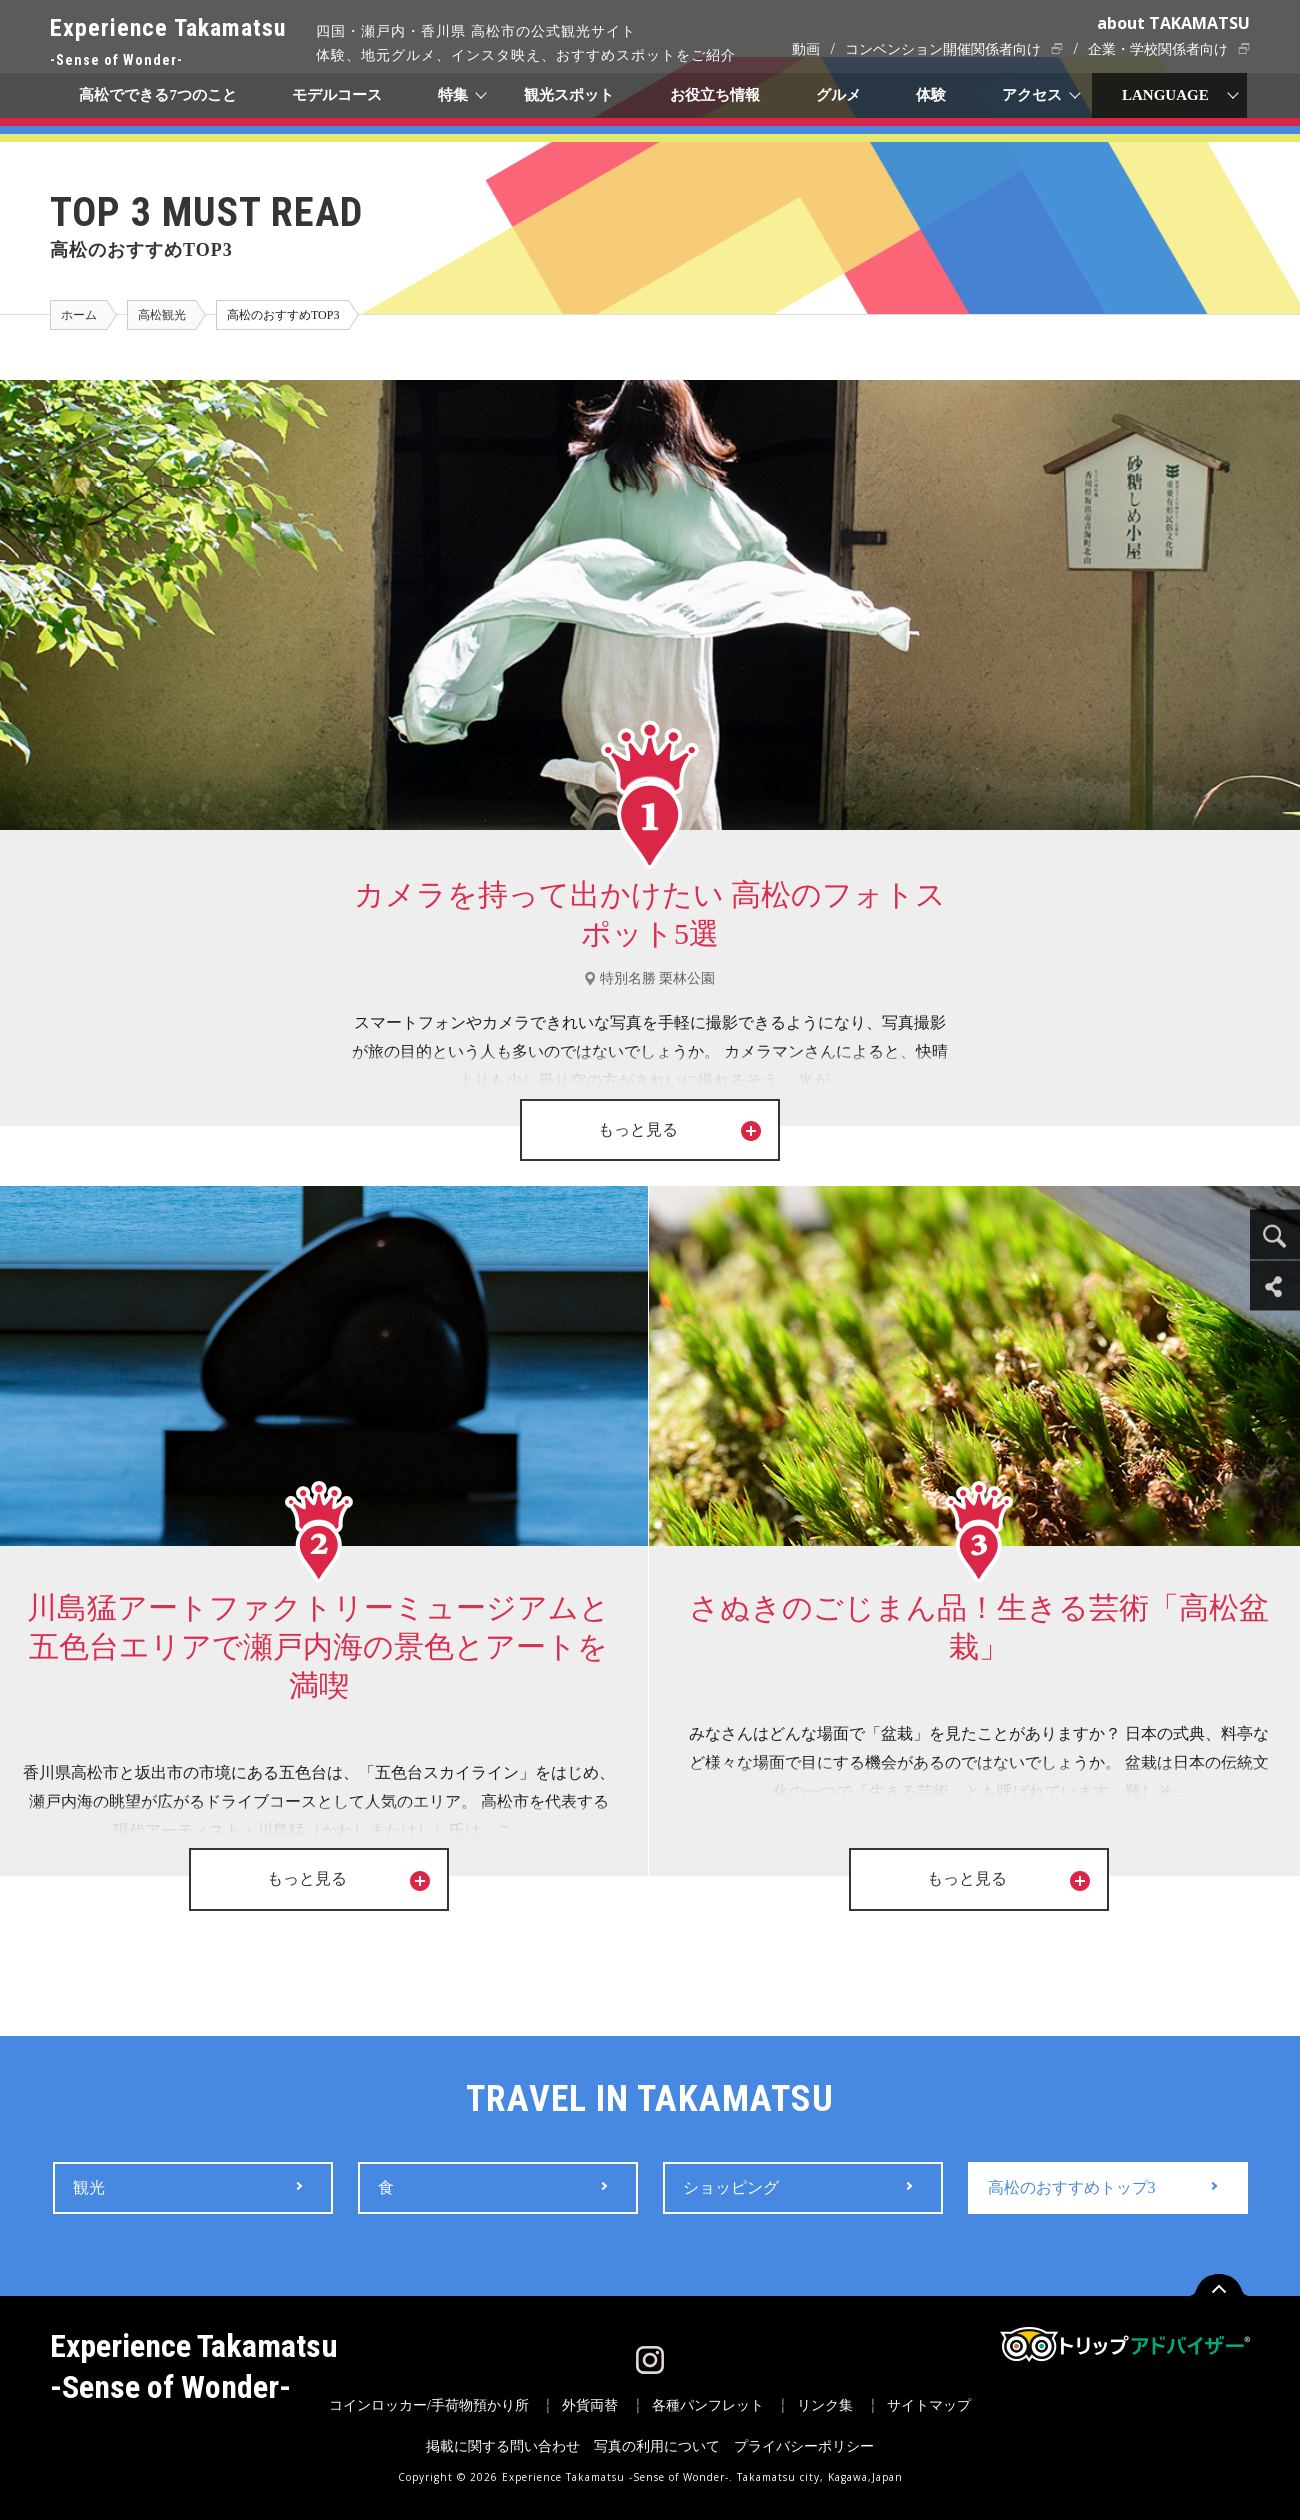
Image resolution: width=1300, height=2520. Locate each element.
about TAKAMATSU (1173, 23)
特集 (454, 95)
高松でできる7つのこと (158, 95)
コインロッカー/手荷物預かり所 (429, 2405)
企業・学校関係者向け (1158, 49)
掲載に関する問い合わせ (503, 2446)
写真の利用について (657, 2446)
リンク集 (825, 2405)
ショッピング (731, 2187)
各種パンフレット (708, 2405)
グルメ (838, 95)
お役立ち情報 (715, 95)
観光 (89, 2187)
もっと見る (680, 1129)
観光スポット (569, 95)
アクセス (1033, 95)
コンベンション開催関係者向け (943, 49)
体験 (932, 95)
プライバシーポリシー (804, 2446)
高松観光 (162, 315)
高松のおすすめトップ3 (1072, 2187)
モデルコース (338, 95)
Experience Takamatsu (168, 43)
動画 (806, 49)
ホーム (79, 315)
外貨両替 (590, 2405)
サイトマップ (929, 2405)
